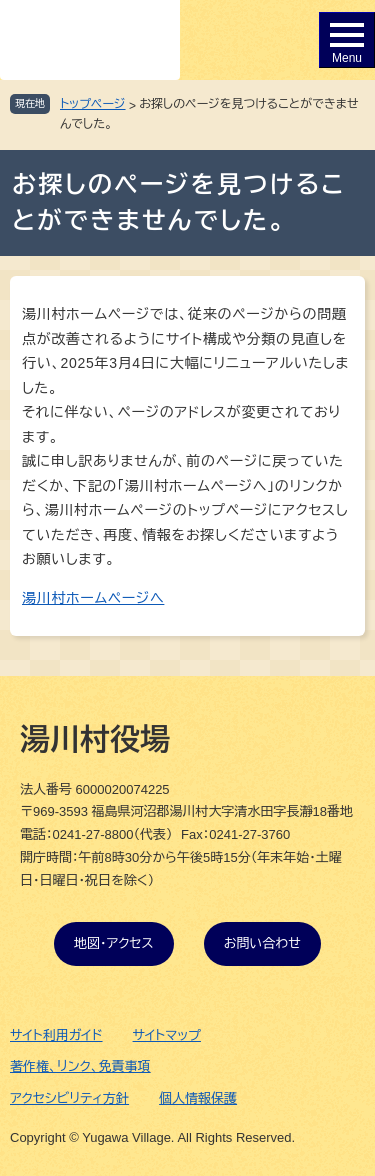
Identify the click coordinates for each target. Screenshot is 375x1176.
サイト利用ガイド (56, 1035)
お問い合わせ (262, 943)
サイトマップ (167, 1035)
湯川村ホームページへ (93, 598)
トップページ (93, 104)
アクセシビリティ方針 (69, 1098)
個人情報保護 (198, 1098)
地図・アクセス (114, 943)
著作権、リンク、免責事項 (80, 1066)
